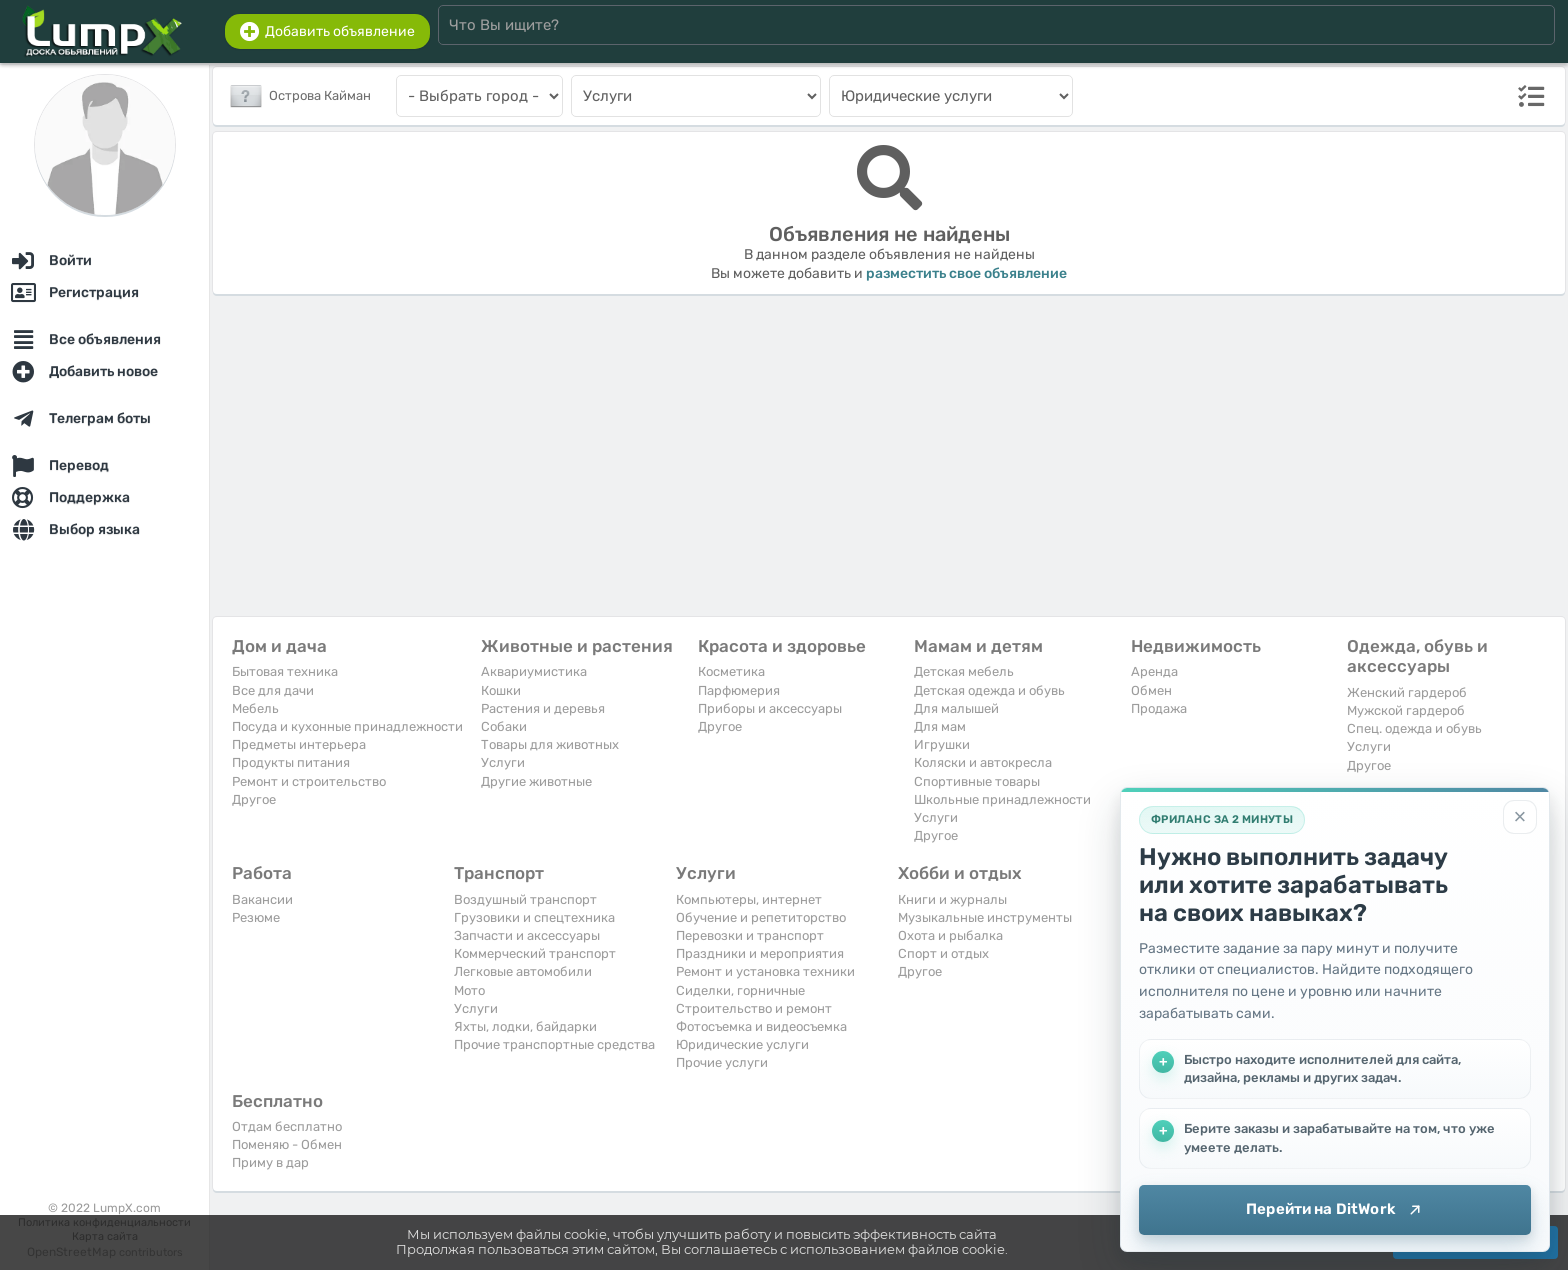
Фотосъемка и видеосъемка (761, 1026)
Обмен (1151, 690)
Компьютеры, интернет (749, 899)
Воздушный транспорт (525, 899)
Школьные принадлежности (1002, 799)
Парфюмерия (739, 690)
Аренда (1154, 671)
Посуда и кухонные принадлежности (347, 726)
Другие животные (536, 781)
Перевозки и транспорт (750, 935)
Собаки (504, 726)
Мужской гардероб (1406, 710)
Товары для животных (550, 744)
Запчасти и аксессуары (527, 935)
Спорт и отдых (943, 953)
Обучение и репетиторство (761, 917)
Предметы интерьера (299, 744)
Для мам (940, 726)
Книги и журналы (952, 899)
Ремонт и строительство (309, 781)
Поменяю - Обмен (287, 1144)
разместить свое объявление (966, 273)
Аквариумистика (534, 671)
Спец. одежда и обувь (1414, 728)
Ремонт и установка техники (765, 971)
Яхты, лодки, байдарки (525, 1026)
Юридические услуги (742, 1044)
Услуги (503, 762)
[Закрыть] (1520, 817)
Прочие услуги (722, 1062)
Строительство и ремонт (754, 1008)
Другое (254, 799)
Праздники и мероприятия (760, 953)
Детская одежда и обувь (989, 690)
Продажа (1159, 708)
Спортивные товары (977, 781)
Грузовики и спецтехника (534, 917)
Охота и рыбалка (950, 935)
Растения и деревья (543, 708)
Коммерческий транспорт (535, 953)
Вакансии (262, 899)
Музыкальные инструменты (985, 917)
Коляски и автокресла (983, 762)
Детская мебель (964, 671)
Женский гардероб (1407, 692)
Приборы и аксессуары (770, 708)
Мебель (255, 708)
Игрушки (942, 744)
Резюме (256, 917)
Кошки (501, 690)
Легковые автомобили (523, 971)
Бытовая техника (285, 671)
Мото (469, 990)
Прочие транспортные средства (554, 1044)
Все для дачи (273, 690)
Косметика (731, 671)
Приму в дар (270, 1162)
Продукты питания (291, 762)
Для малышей (956, 708)
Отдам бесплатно (287, 1126)
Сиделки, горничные (740, 990)
